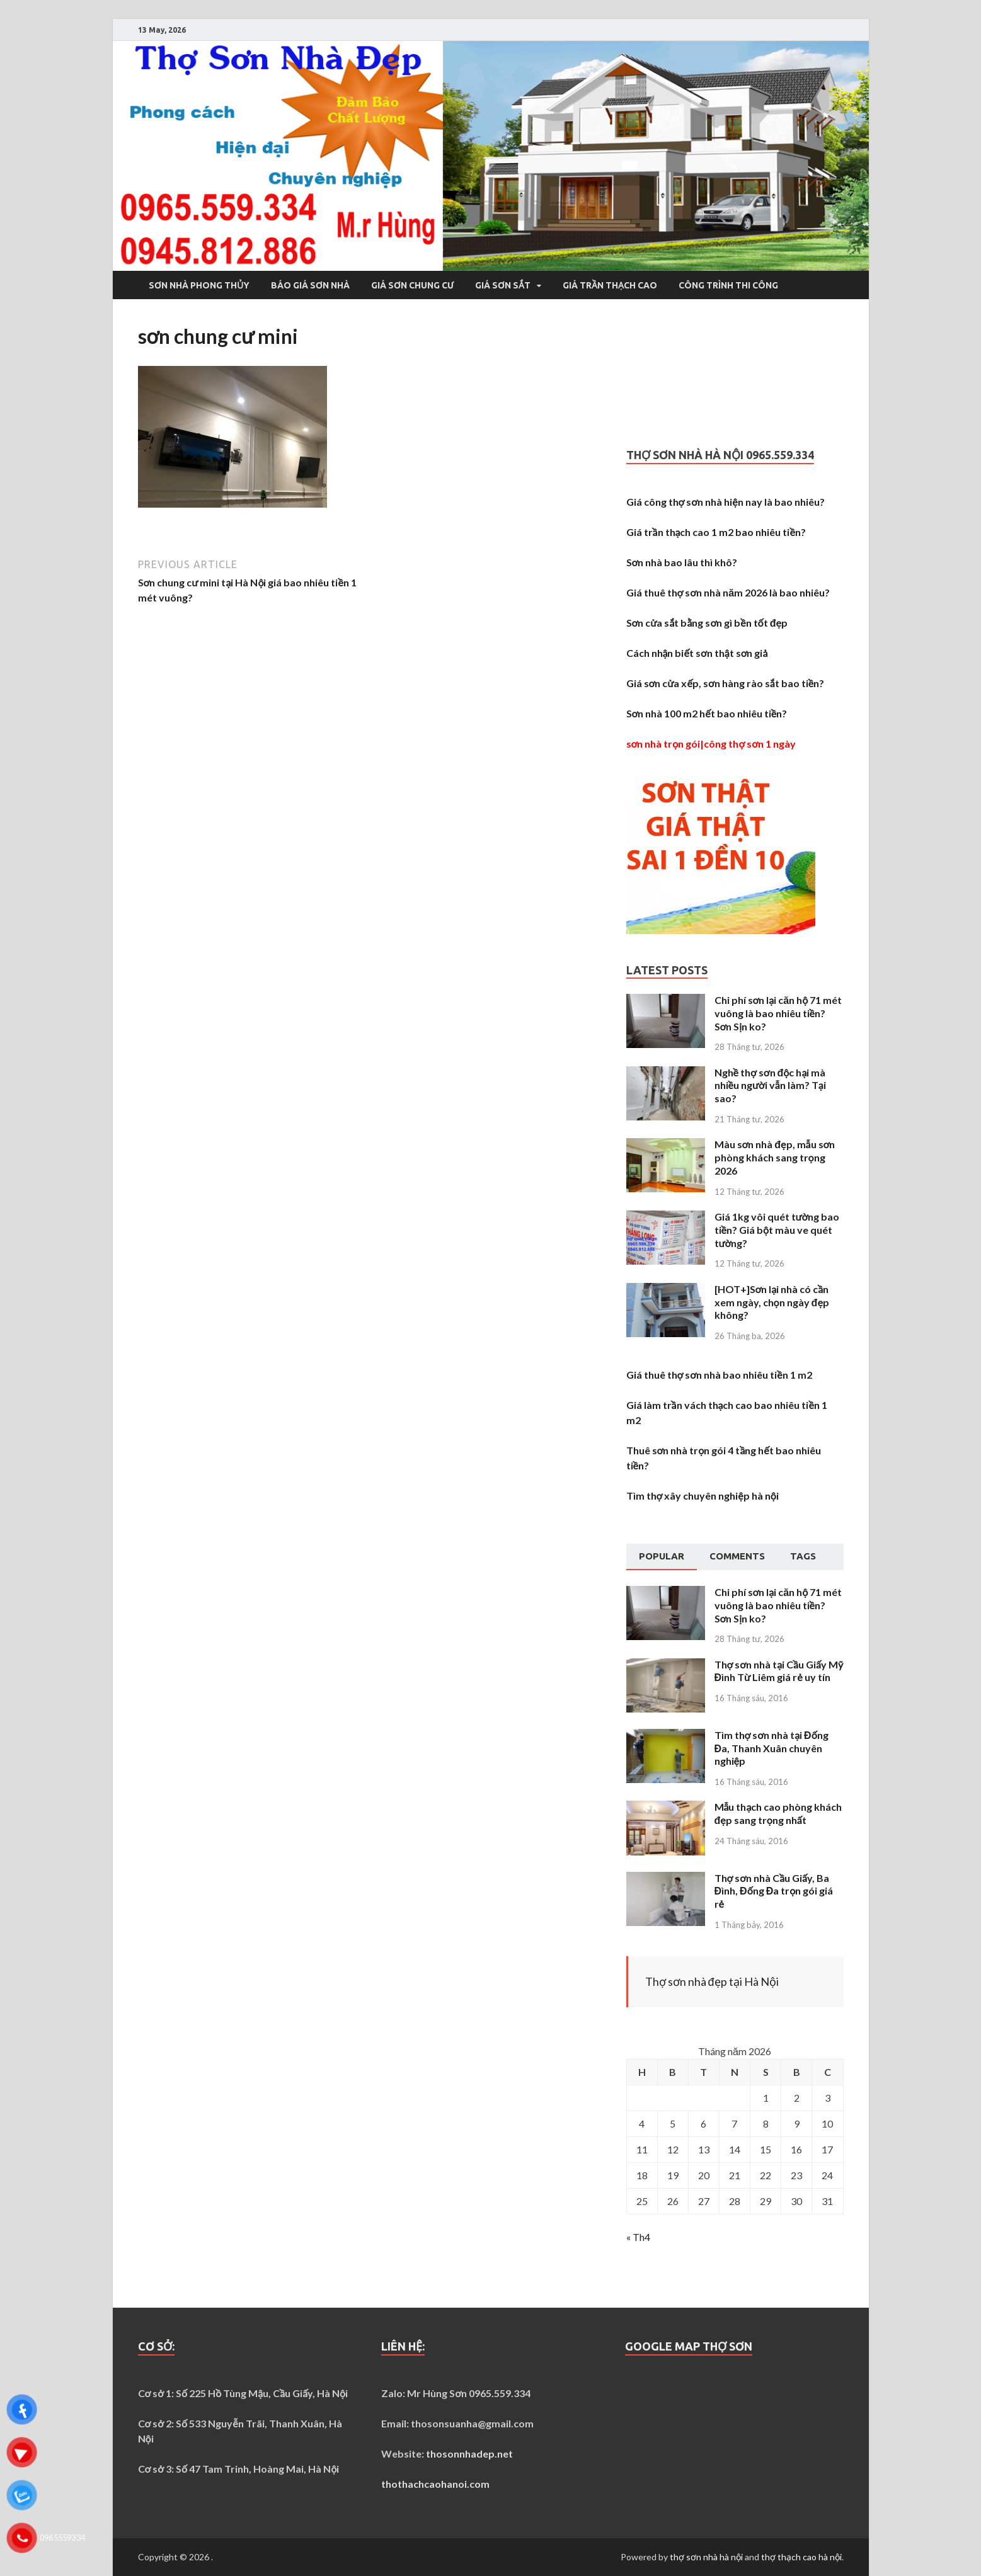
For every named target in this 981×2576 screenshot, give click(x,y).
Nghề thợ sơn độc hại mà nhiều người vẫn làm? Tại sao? (770, 1085)
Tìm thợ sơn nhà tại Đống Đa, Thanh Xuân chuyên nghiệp (771, 1748)
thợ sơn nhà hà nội (706, 2556)
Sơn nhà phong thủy (199, 285)
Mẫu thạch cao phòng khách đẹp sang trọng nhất (778, 1813)
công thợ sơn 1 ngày (750, 743)
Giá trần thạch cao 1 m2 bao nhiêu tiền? (716, 532)
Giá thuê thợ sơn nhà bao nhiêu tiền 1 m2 (719, 1375)
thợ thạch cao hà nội (801, 2556)
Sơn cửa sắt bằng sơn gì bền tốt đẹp (707, 623)
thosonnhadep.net (469, 2453)
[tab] (661, 1557)
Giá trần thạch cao (610, 285)
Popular (661, 1556)
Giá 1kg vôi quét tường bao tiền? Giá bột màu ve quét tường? (777, 1230)
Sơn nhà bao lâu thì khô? (682, 562)
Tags (803, 1556)
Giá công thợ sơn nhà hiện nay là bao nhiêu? (725, 502)
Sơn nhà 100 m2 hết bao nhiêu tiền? (707, 713)
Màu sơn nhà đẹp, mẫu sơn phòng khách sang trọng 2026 (774, 1157)
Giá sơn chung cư (412, 285)
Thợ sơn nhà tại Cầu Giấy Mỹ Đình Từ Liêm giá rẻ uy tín (779, 1671)
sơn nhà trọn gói (663, 743)
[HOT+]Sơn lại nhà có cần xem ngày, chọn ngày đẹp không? (771, 1302)
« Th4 (638, 2237)
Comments (737, 1556)
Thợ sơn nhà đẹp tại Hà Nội (712, 1981)
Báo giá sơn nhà (310, 285)
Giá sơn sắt (503, 285)
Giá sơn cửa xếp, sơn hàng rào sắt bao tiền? (725, 683)
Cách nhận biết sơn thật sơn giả (697, 653)
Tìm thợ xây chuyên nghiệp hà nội (702, 1496)
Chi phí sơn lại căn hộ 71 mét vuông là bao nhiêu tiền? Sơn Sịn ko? (778, 1013)
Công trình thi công (728, 285)
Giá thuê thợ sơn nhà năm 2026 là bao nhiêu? (728, 592)
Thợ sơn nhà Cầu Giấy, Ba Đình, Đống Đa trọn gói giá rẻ (774, 1891)
